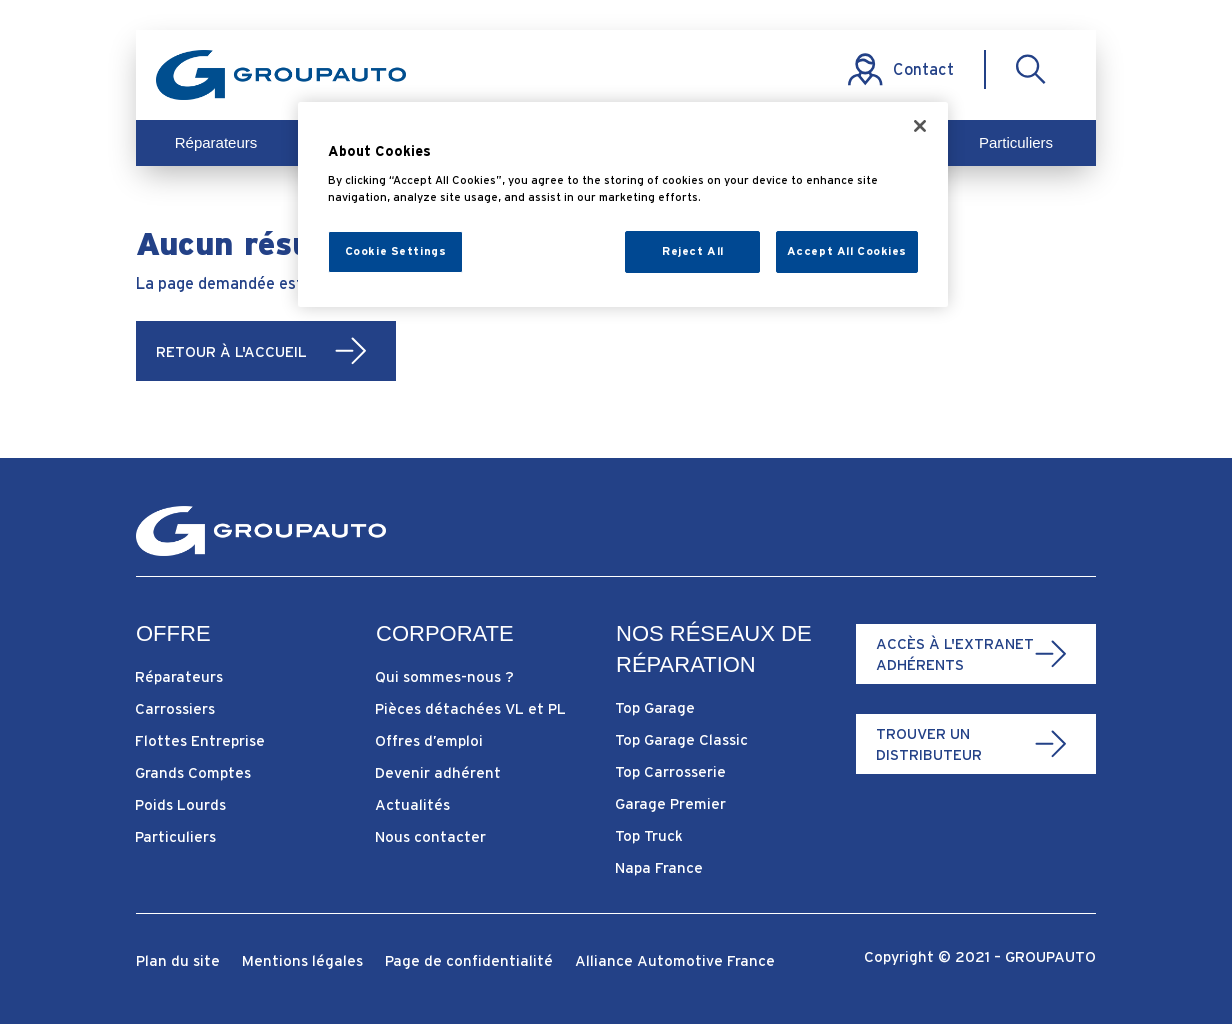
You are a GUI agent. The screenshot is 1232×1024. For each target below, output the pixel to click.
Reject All (693, 251)
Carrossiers (175, 708)
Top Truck (649, 835)
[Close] (920, 126)
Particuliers (1016, 142)
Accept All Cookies (847, 251)
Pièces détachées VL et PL (470, 708)
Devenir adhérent (438, 772)
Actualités (412, 804)
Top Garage (655, 707)
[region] (623, 204)
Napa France (659, 867)
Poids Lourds (180, 804)
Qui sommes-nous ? (444, 676)
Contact (923, 69)
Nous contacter (430, 836)
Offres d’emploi (429, 740)
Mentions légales (302, 961)
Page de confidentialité (469, 961)
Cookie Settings (396, 251)
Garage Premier (670, 803)
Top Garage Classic (681, 739)
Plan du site (178, 961)
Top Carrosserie (670, 771)
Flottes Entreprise (200, 740)
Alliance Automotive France (675, 961)
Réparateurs (216, 142)
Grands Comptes (193, 772)
